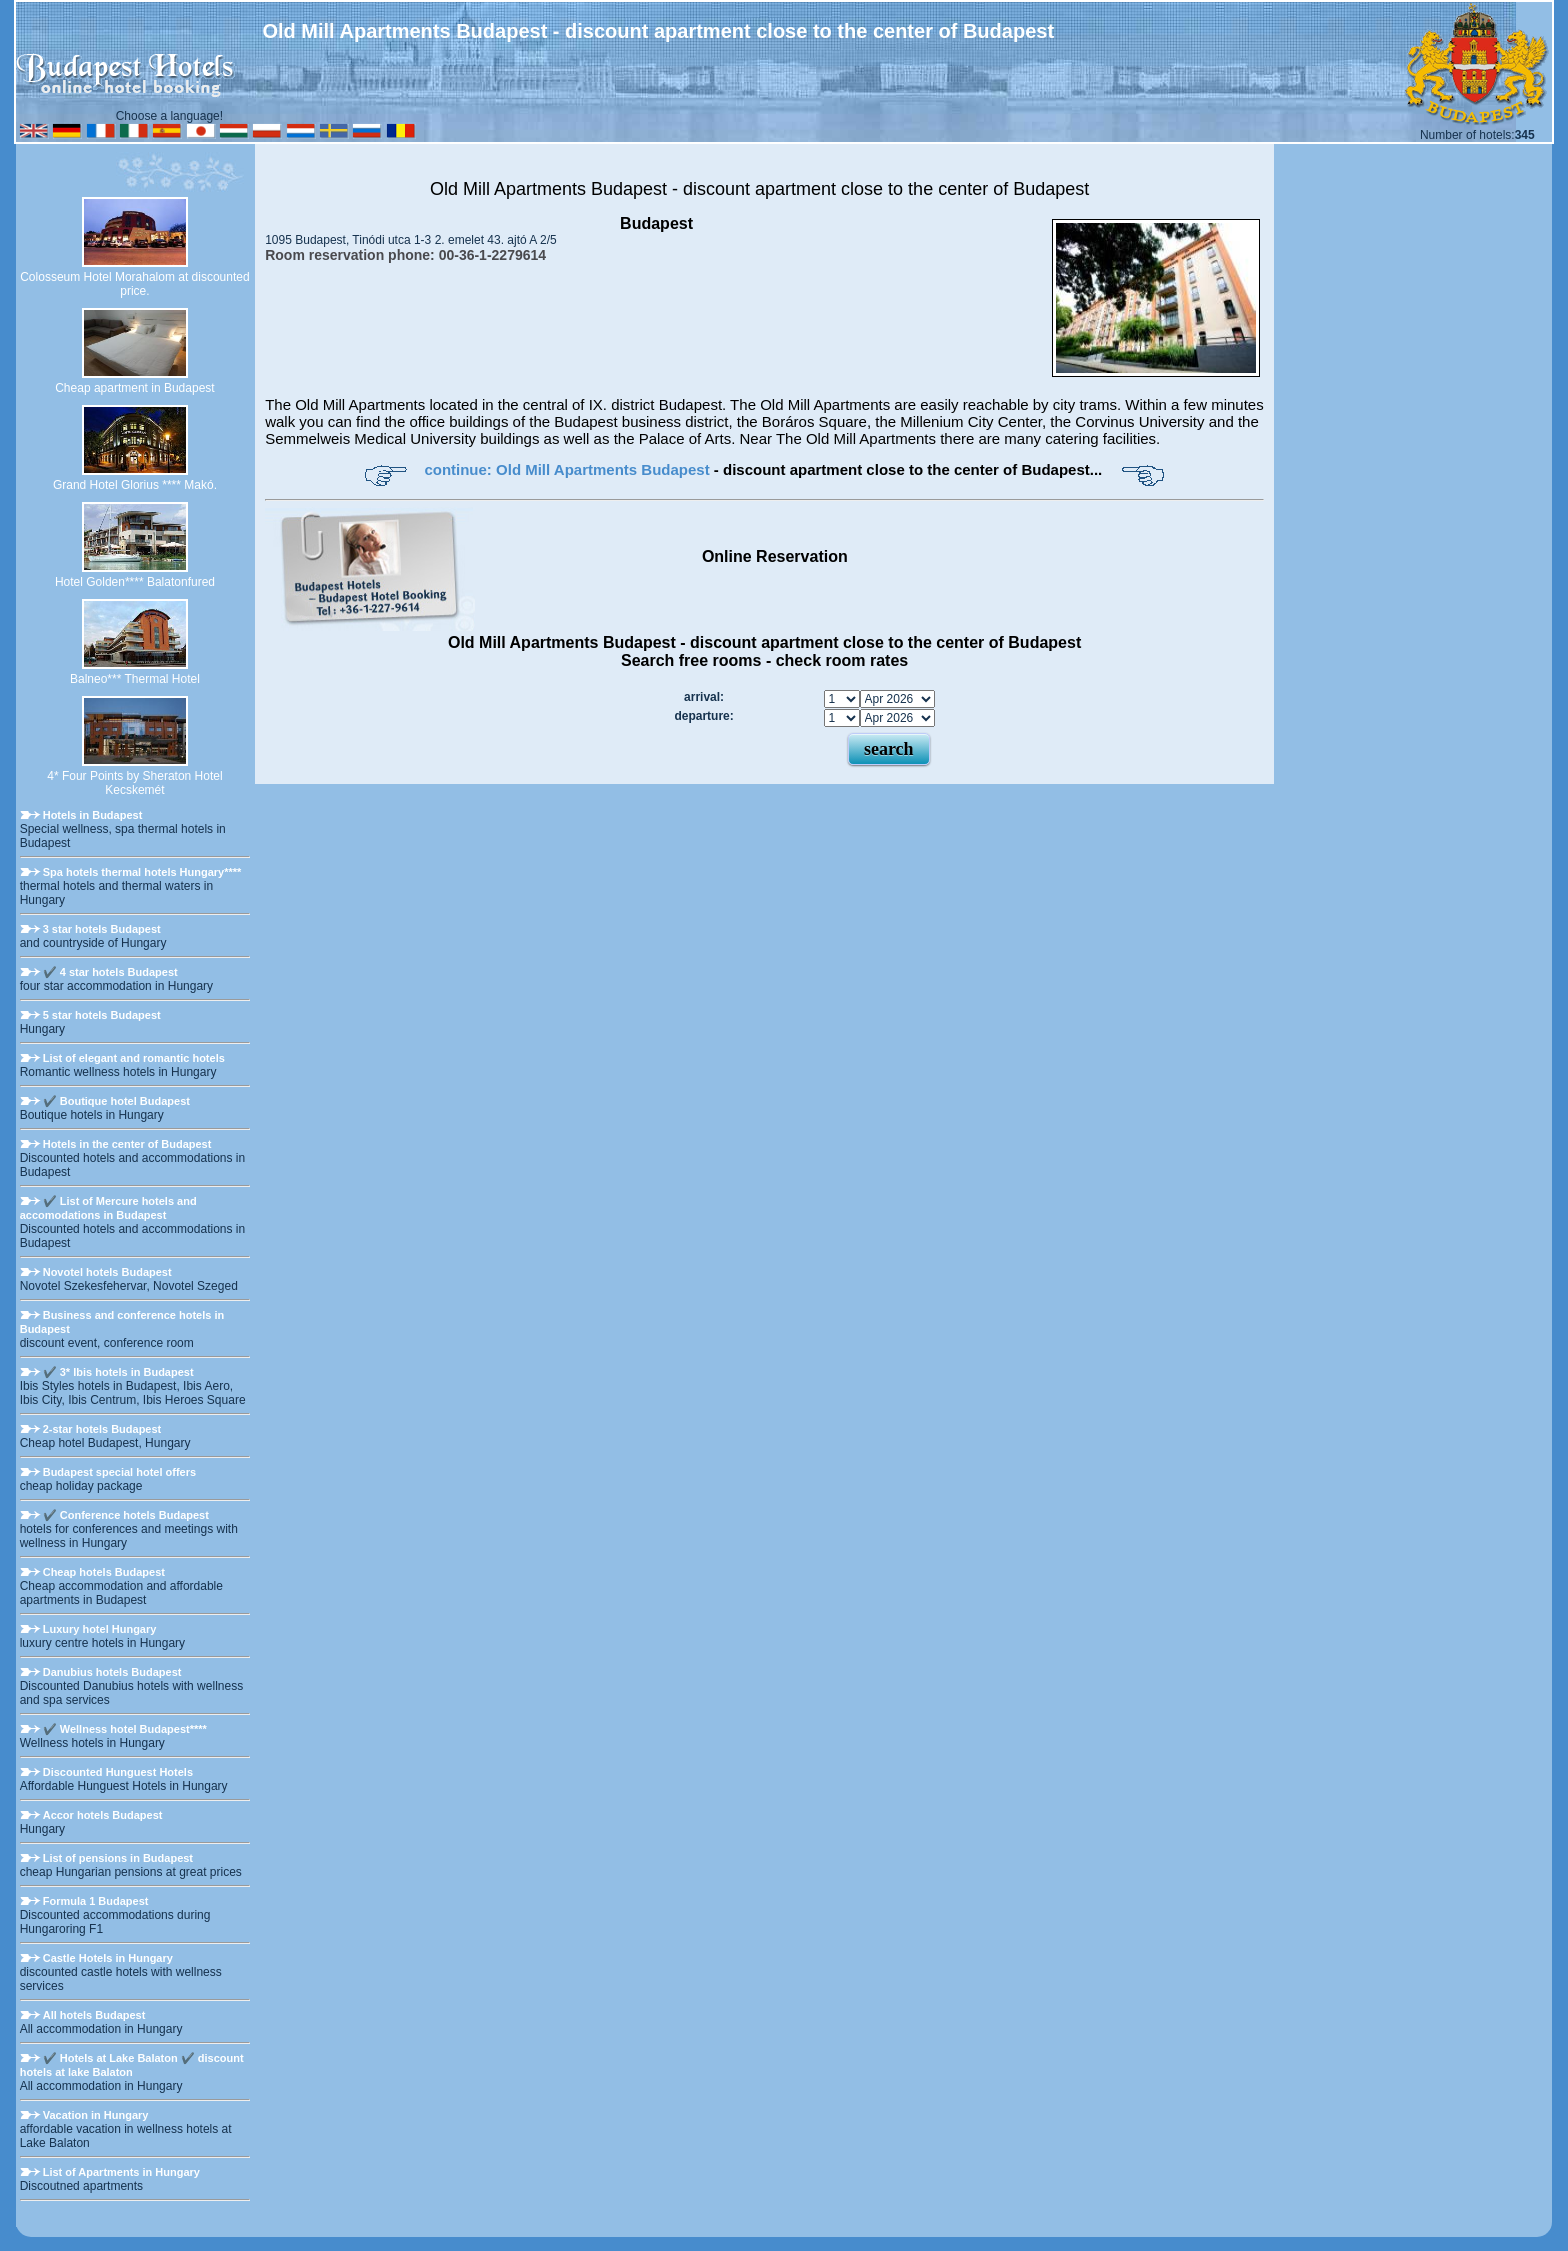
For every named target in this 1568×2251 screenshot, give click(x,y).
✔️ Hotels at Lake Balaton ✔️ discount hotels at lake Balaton (132, 2065)
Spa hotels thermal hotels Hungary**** (142, 872)
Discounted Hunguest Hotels (118, 1772)
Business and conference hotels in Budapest (122, 1322)
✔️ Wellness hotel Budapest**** (125, 1729)
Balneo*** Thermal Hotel (135, 679)
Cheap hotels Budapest (104, 1572)
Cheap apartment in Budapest (134, 388)
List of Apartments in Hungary (121, 2172)
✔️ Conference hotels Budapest (126, 1515)
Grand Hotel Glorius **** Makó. (135, 485)
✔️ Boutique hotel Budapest (116, 1101)
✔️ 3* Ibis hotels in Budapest (118, 1372)
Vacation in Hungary (96, 2115)
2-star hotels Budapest (102, 1429)
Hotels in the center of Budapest (127, 1144)
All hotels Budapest (94, 2015)
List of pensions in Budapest (118, 1858)
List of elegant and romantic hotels (134, 1058)
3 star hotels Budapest (102, 929)
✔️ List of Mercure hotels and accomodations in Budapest (108, 1208)
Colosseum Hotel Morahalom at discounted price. (134, 284)
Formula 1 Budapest (96, 1901)
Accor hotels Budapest (103, 1815)
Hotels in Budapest (93, 815)
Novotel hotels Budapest (107, 1272)
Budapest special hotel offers (119, 1472)
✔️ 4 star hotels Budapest (110, 972)
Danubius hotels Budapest (112, 1672)
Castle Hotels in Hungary (108, 1958)
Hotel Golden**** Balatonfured (135, 582)
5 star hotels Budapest (102, 1015)
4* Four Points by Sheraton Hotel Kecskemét (134, 783)
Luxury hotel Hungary (100, 1629)
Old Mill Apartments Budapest (551, 189)
